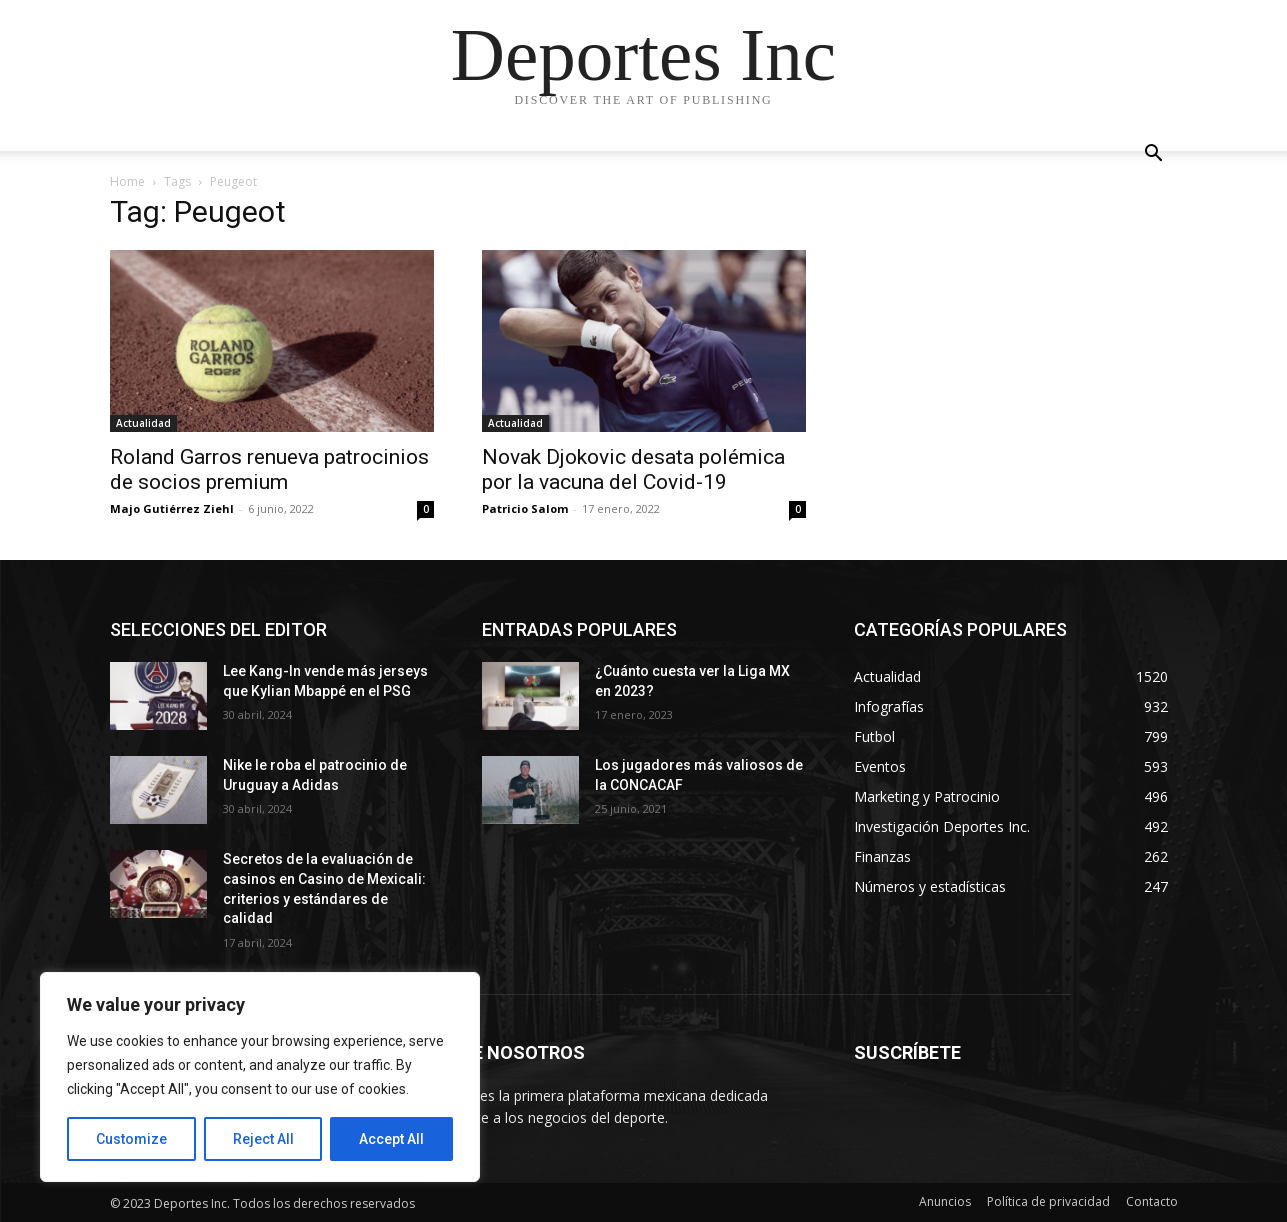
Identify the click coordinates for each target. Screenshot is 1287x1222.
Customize (131, 1139)
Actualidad (143, 423)
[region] (260, 1077)
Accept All (391, 1139)
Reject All (263, 1139)
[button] (1154, 155)
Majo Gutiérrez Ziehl (172, 508)
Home (127, 181)
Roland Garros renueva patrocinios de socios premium (269, 469)
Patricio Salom (525, 508)
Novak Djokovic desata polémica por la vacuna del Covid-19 (633, 469)
